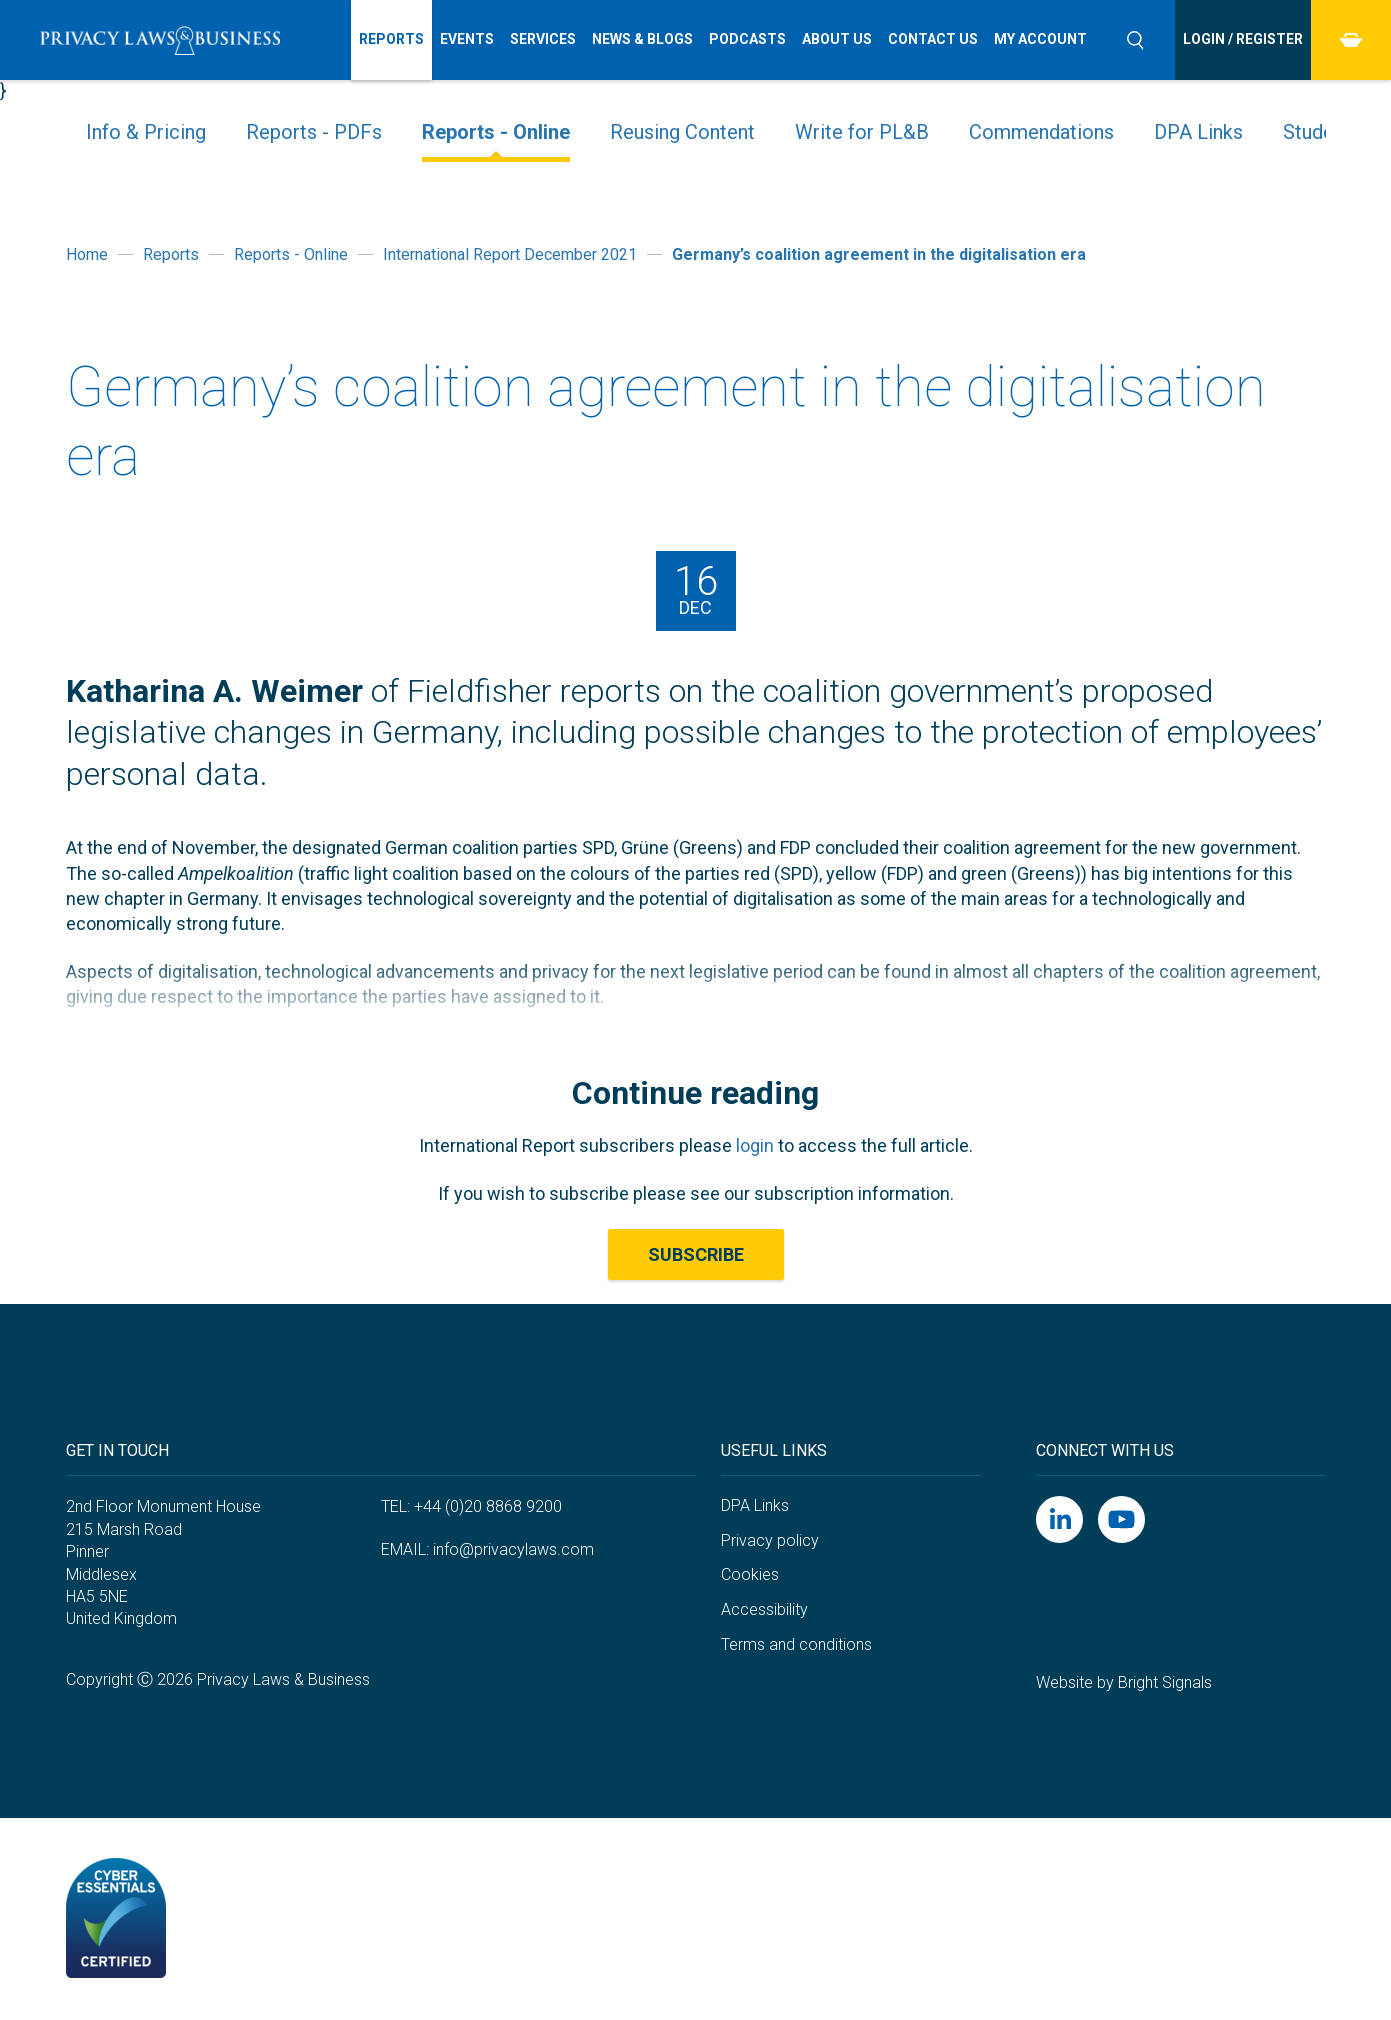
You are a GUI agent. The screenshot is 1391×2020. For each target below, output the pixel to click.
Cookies (750, 1574)
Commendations (1041, 132)
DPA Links (1198, 132)
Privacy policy (770, 1540)
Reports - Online (496, 132)
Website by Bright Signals (1124, 1682)
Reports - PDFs (314, 132)
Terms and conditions (796, 1644)
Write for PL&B (862, 132)
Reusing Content (682, 132)
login (755, 1145)
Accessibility (764, 1609)
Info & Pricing (146, 132)
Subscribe (696, 1254)
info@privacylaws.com (513, 1549)
